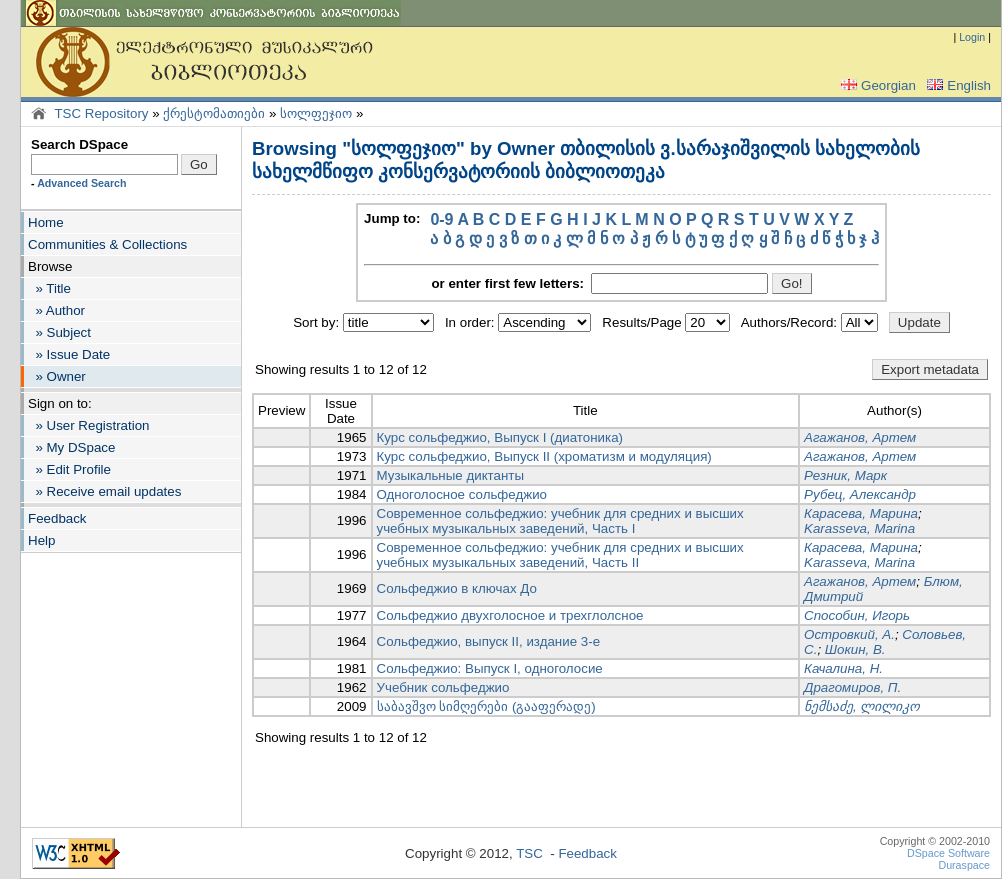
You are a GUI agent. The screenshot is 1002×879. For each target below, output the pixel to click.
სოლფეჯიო (316, 113)
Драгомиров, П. (852, 687)
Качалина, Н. (843, 668)
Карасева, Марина (861, 513)
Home (46, 222)
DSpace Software (948, 853)
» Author (56, 310)
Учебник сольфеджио (443, 687)
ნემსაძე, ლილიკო (861, 706)
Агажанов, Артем (860, 437)
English (957, 85)
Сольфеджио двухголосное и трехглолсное (510, 615)
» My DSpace (71, 447)
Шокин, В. (855, 649)
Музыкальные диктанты (451, 475)
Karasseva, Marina (859, 528)
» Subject (59, 332)
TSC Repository (101, 113)
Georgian (876, 85)
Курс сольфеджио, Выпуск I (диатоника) (500, 437)
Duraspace (964, 865)
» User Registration (88, 425)
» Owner (57, 376)
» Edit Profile (69, 469)
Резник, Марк (845, 475)
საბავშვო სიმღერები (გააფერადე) (486, 706)
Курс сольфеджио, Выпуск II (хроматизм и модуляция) (544, 456)
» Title (49, 288)
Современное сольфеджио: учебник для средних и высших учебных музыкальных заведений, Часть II (560, 555)
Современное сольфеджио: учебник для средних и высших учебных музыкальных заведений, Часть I (560, 521)
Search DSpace (79, 144)
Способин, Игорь (857, 615)
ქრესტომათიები (214, 113)
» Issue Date (69, 354)
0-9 (441, 219)
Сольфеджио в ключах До (457, 588)
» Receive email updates (104, 491)
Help (41, 540)
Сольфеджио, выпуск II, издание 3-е (489, 641)
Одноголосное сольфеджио (462, 494)
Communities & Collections (107, 244)
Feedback (57, 518)
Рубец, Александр (860, 494)
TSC (529, 853)
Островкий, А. (849, 634)
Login (972, 37)
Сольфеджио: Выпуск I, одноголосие (490, 668)
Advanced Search (81, 183)
